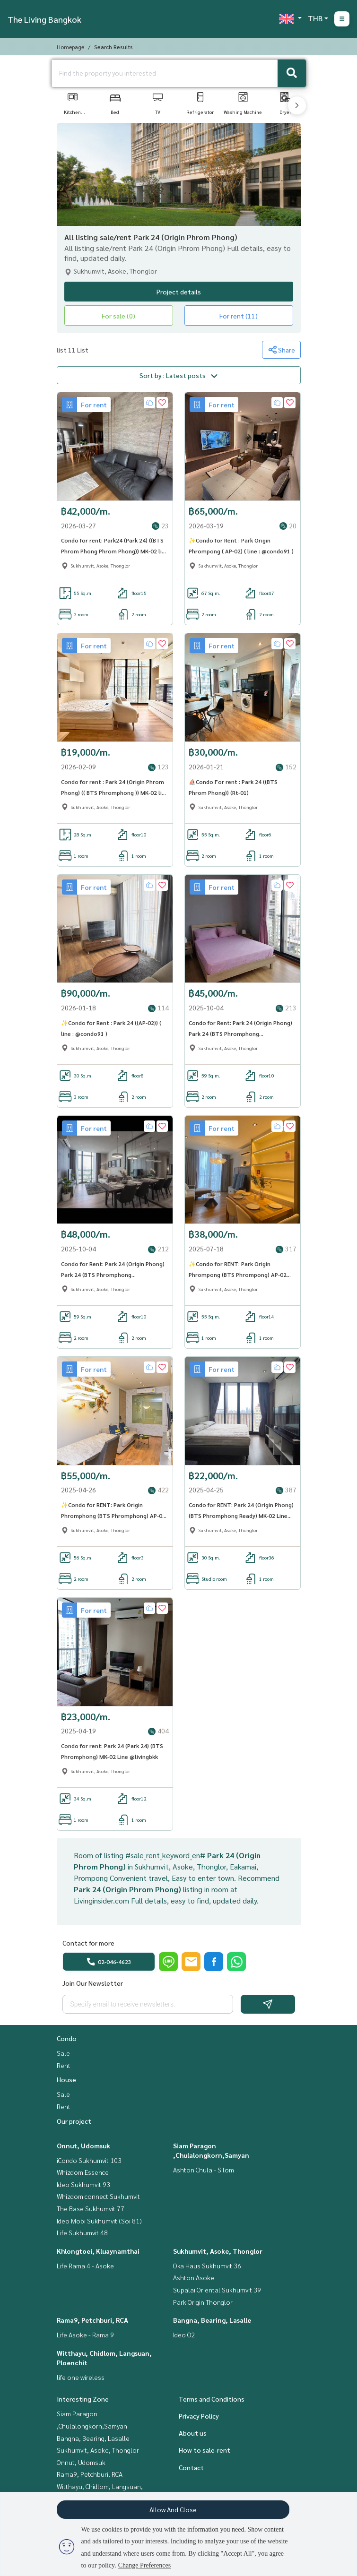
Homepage (70, 47)
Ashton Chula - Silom (203, 2173)
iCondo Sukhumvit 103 (89, 2164)
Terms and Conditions (211, 2402)
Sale (63, 2056)
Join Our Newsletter (92, 1986)
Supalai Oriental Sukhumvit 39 (217, 2293)
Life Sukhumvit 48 (82, 2236)
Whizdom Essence (83, 2175)
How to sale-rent (204, 2453)
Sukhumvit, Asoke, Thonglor (217, 2254)
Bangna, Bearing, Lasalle (212, 2323)
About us (193, 2436)
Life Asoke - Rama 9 (85, 2338)
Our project (74, 2124)
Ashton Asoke (193, 2281)
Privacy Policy (199, 2419)
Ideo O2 (184, 2338)
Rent (63, 2069)
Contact (191, 2470)
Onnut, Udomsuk (83, 2149)
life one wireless (80, 2381)
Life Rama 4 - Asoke (85, 2269)
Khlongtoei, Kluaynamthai (98, 2254)
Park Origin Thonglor (203, 2305)
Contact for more (88, 1946)
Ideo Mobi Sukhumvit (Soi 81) (99, 2224)
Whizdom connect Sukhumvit (98, 2200)
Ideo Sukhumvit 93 (83, 2188)
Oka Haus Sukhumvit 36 (207, 2269)
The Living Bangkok (44, 19)
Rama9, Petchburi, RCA (92, 2323)
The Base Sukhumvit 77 (90, 2212)
